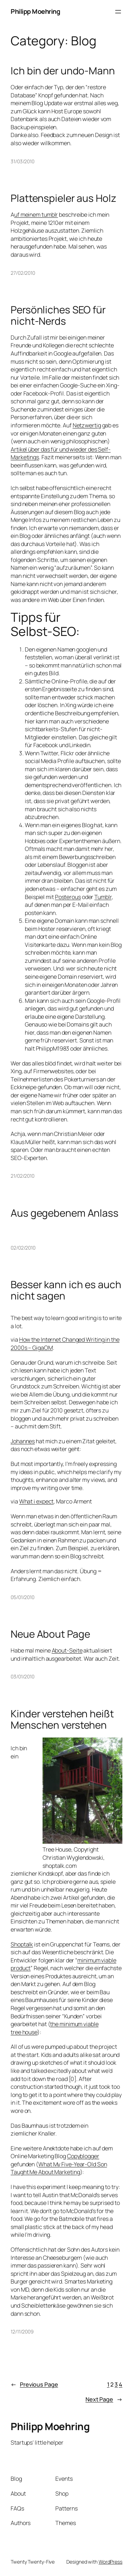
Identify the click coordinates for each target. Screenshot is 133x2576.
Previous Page (34, 2385)
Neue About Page (50, 1634)
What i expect (36, 1501)
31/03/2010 (22, 161)
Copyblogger (83, 2156)
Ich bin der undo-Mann (63, 70)
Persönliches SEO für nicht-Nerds (58, 315)
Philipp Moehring (35, 11)
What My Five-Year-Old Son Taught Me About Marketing (59, 2168)
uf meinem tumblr (36, 214)
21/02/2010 (22, 1175)
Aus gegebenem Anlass (64, 1213)
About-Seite (67, 1650)
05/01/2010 (22, 1597)
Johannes (23, 1441)
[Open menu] (118, 11)
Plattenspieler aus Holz (63, 198)
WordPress (110, 2561)
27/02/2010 (23, 272)
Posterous (68, 897)
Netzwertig (87, 425)
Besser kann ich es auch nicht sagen (66, 1290)
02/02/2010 (23, 1247)
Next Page (103, 2399)
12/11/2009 (22, 2331)
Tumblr (102, 897)
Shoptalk (22, 1944)
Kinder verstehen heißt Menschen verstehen (62, 1719)
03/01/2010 (22, 1676)
